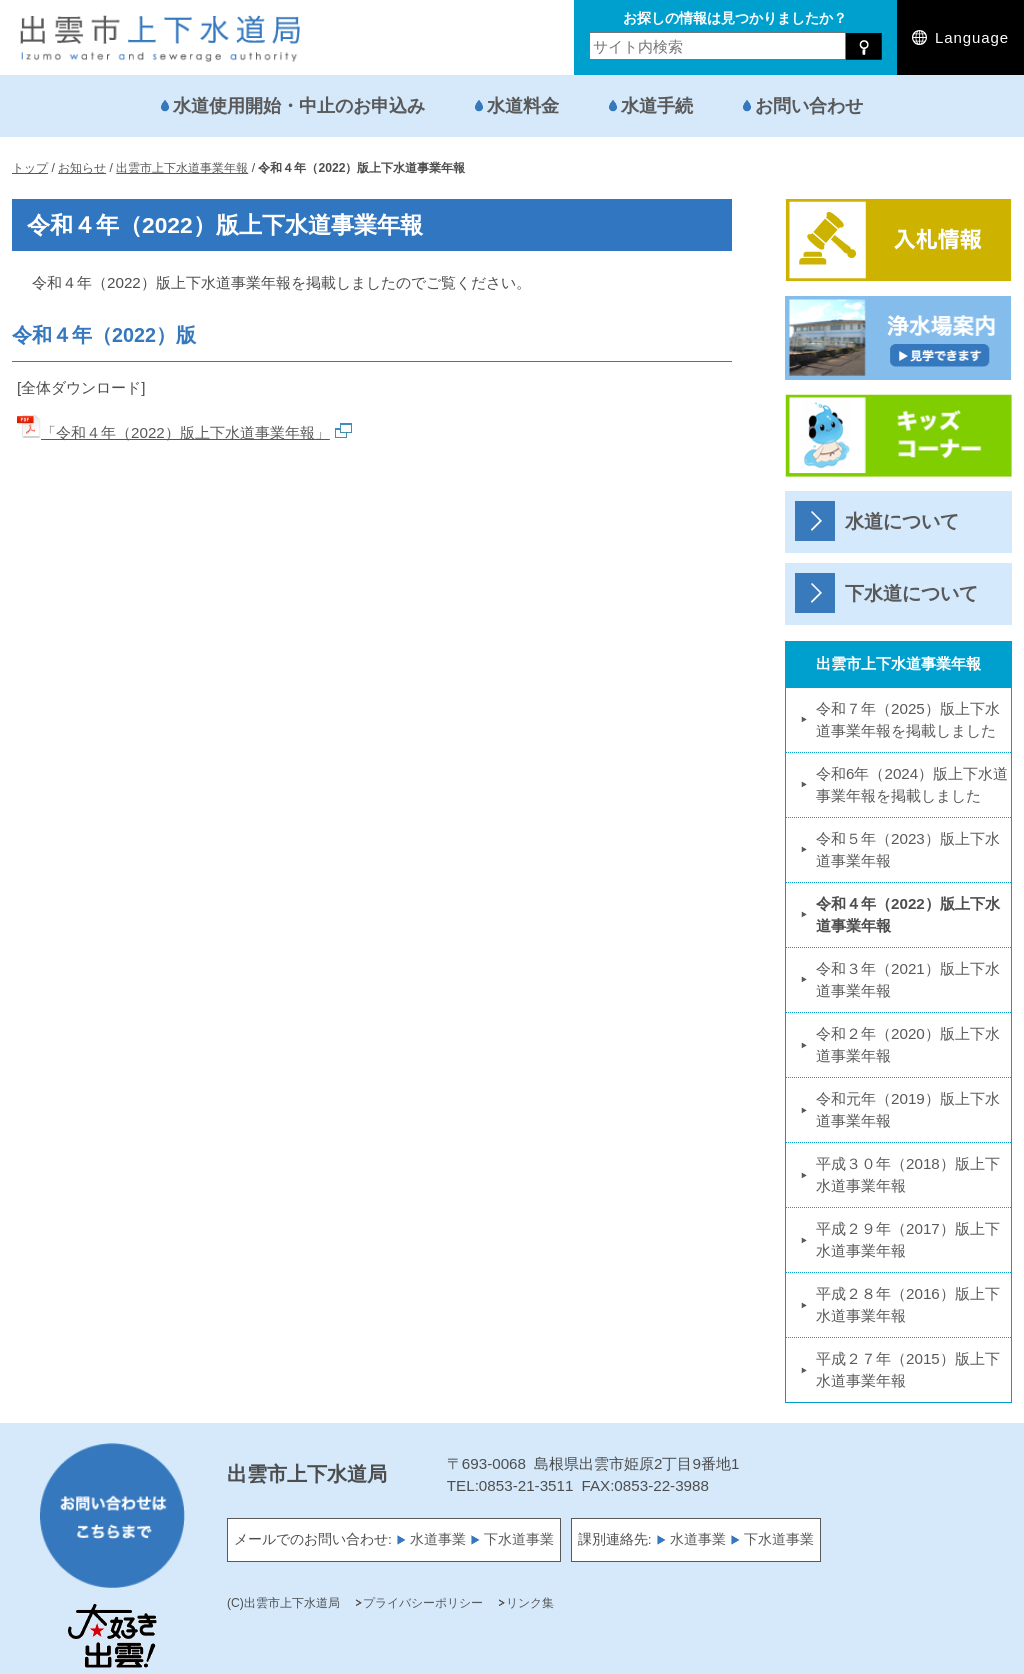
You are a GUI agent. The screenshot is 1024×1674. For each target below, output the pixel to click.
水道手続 (657, 105)
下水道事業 (519, 1539)
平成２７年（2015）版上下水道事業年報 (908, 1369)
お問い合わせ (809, 105)
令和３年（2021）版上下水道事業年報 (908, 979)
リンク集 (530, 1603)
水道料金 (523, 105)
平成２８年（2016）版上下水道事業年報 (908, 1304)
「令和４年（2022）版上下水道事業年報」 (184, 432)
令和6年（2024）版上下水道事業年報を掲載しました (912, 784)
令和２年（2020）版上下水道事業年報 (908, 1044)
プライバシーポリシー (423, 1603)
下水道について (911, 593)
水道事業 (438, 1539)
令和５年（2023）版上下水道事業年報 (908, 849)
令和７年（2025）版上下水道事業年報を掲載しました (908, 719)
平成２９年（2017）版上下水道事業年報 (908, 1239)
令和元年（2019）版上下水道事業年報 (908, 1109)
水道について (902, 521)
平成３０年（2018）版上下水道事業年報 (908, 1174)
